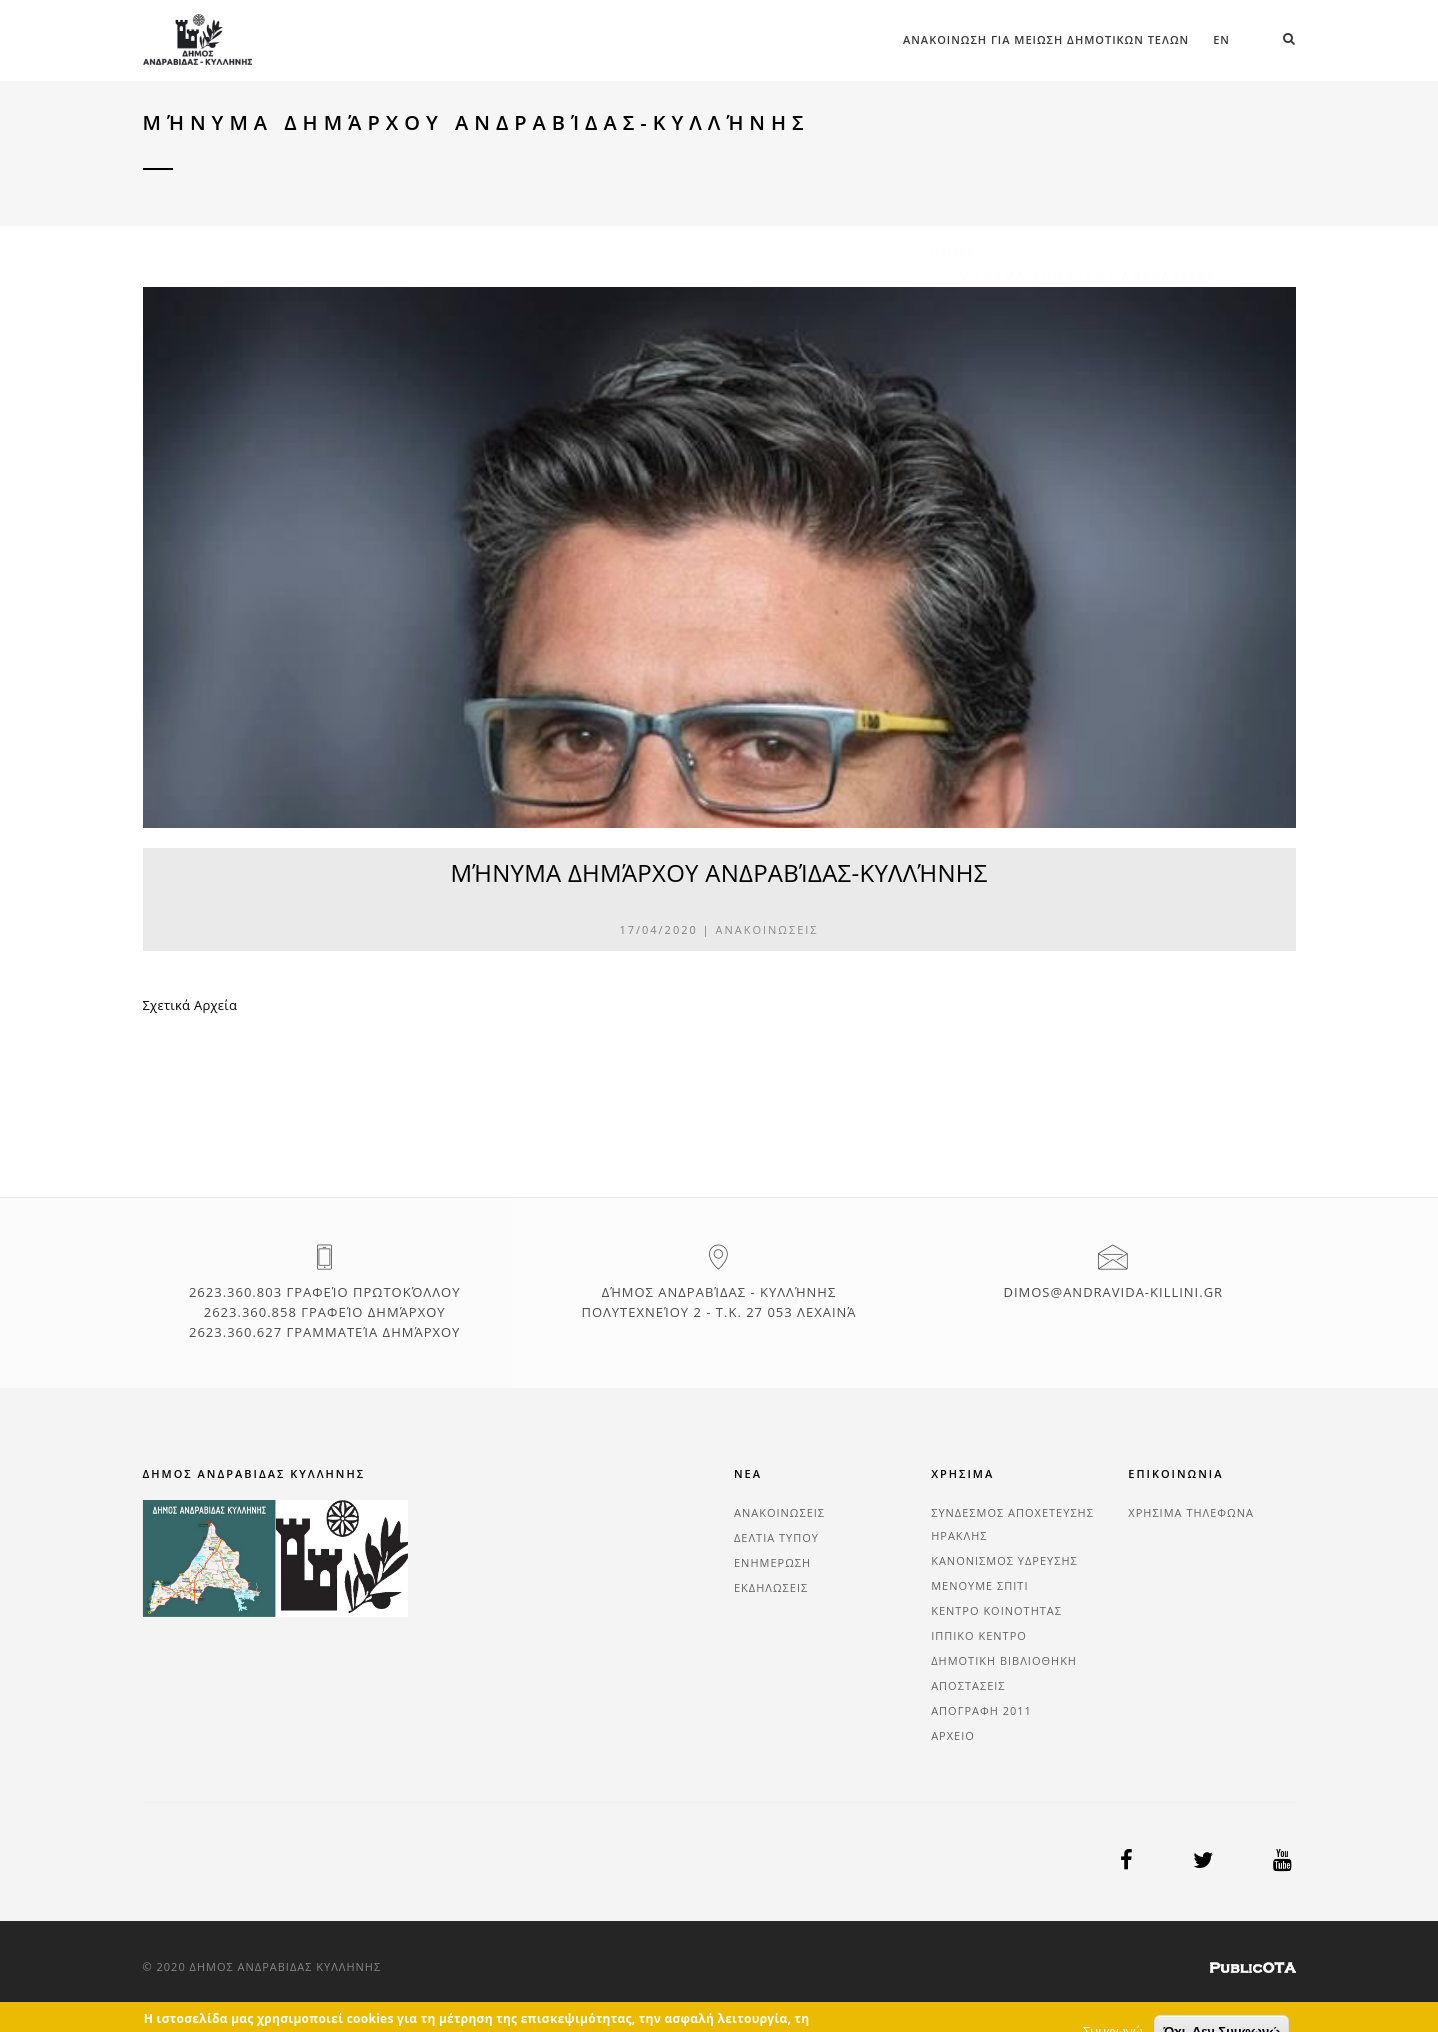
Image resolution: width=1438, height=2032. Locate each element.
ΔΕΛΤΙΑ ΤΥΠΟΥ (776, 1537)
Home (953, 147)
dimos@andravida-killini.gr (1113, 1292)
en (1221, 39)
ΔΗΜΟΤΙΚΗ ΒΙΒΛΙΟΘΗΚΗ (1004, 1660)
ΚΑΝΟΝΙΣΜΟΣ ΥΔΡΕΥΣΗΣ (1004, 1560)
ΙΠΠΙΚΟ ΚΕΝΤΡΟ (979, 1635)
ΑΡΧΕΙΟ (953, 1735)
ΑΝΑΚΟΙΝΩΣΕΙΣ (767, 929)
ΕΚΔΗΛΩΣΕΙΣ (771, 1587)
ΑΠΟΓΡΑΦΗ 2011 (981, 1710)
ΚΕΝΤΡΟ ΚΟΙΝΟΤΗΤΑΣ (996, 1610)
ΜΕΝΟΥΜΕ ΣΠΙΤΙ (979, 1585)
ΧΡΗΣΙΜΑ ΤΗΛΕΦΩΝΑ (1191, 1512)
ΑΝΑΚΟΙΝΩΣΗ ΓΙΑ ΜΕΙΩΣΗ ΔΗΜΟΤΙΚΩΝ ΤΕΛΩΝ (1046, 39)
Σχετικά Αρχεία (190, 1005)
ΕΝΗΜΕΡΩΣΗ (772, 1562)
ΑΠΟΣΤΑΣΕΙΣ (968, 1685)
